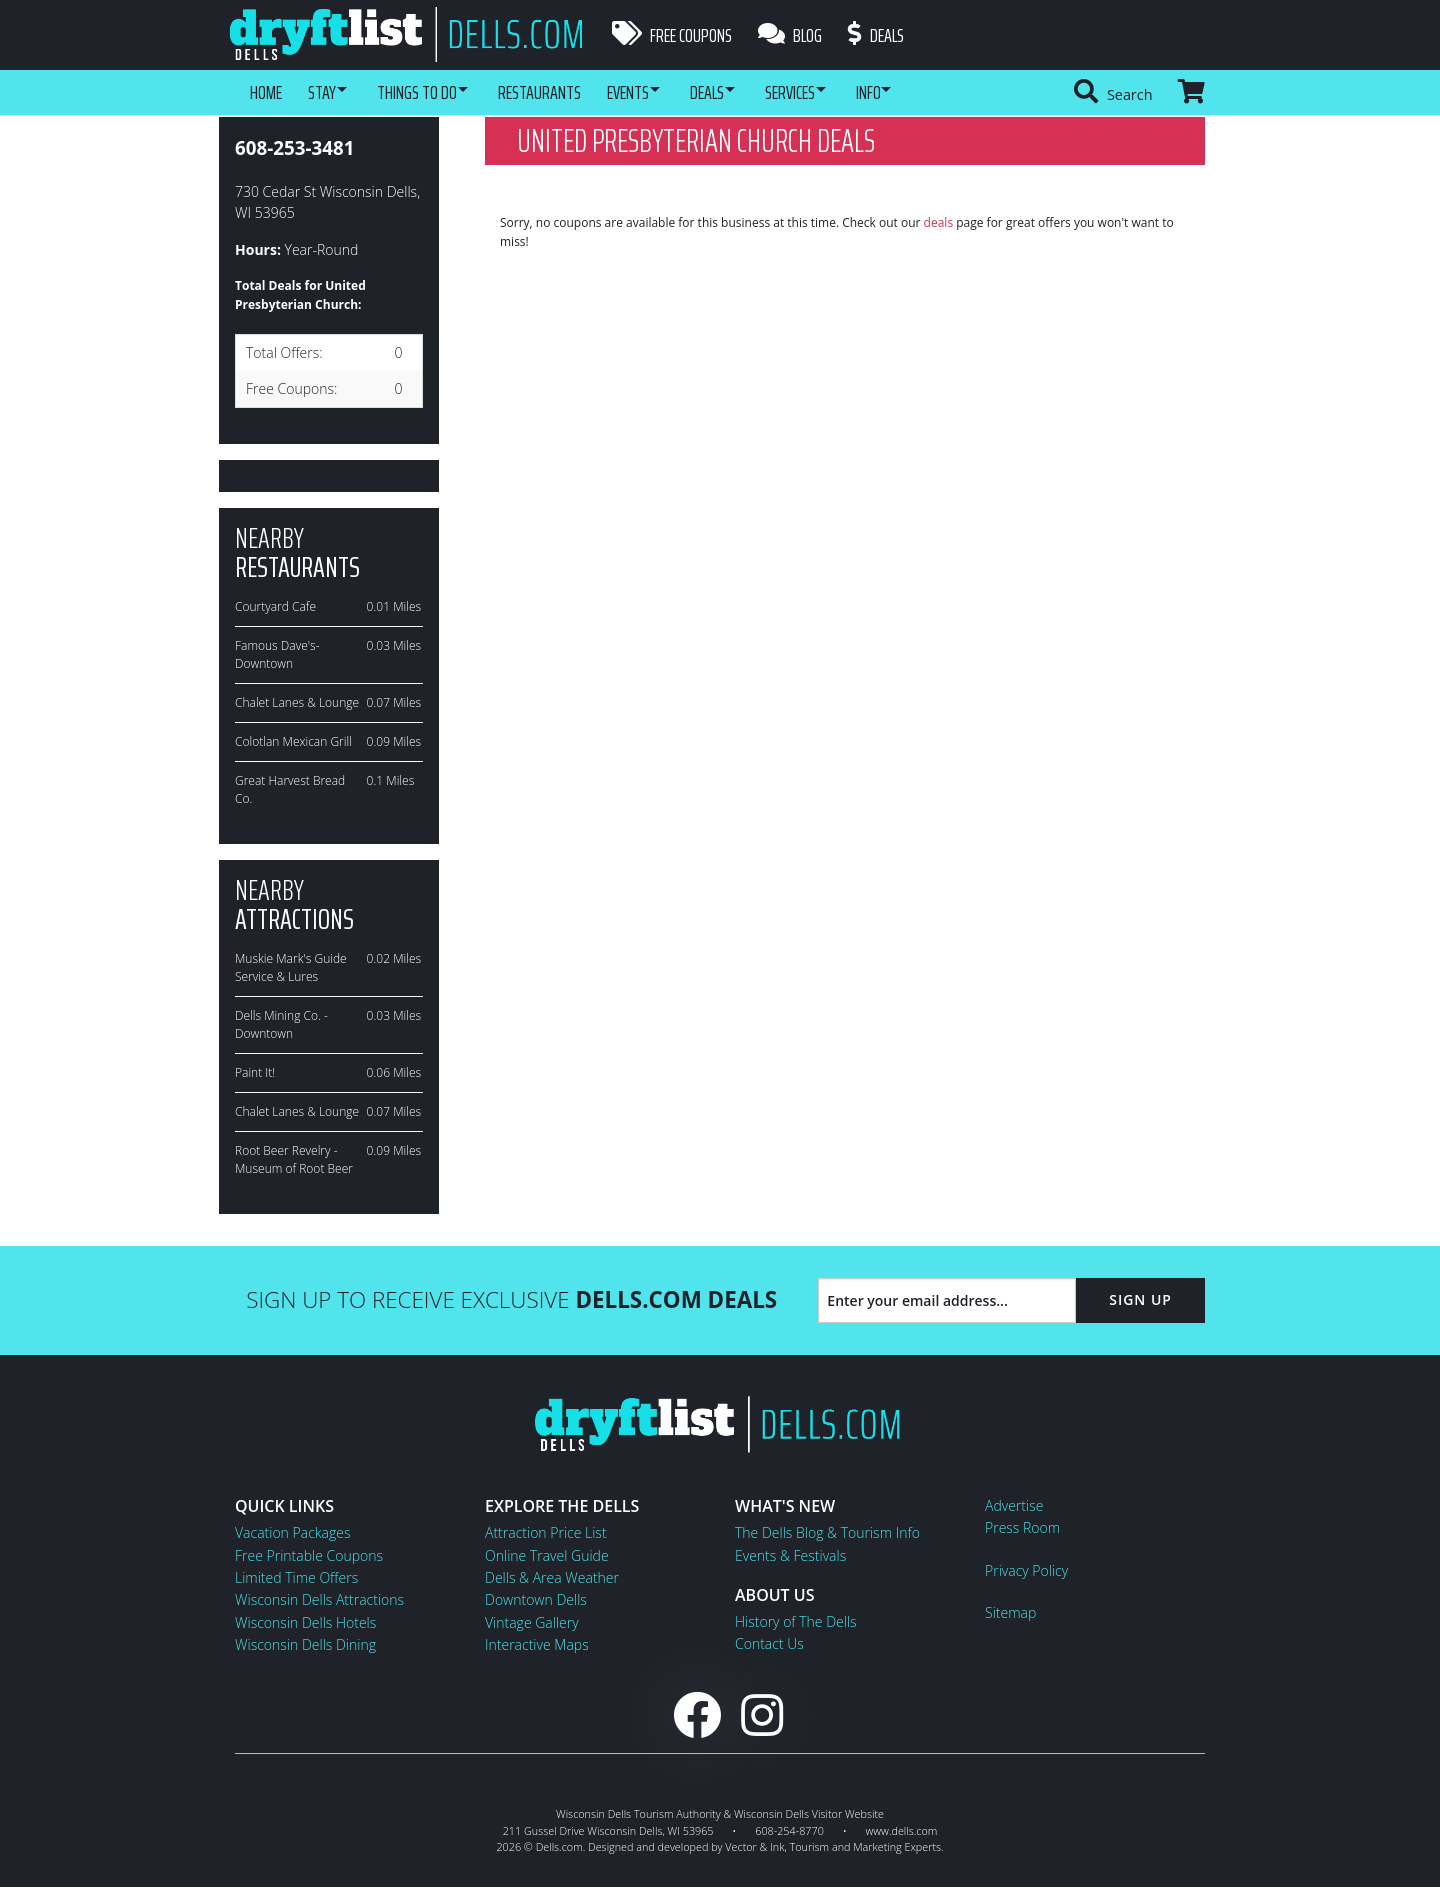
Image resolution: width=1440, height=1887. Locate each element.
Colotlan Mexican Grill (293, 741)
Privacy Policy (1026, 1570)
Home (266, 92)
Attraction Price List (546, 1532)
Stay (326, 92)
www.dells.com (902, 1830)
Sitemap (1010, 1612)
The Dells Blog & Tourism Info (827, 1532)
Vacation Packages (292, 1532)
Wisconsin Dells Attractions (319, 1599)
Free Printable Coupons (309, 1555)
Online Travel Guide (547, 1555)
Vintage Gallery (532, 1622)
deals (939, 222)
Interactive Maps (537, 1644)
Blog (794, 35)
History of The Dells (796, 1621)
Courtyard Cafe (275, 606)
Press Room (1022, 1527)
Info (921, 92)
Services (834, 92)
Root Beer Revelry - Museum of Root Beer (294, 1159)
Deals (884, 35)
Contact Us (769, 1643)
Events (654, 92)
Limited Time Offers (296, 1577)
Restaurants (561, 92)
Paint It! (255, 1072)
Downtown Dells (536, 1599)
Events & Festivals (790, 1555)
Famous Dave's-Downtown (277, 654)
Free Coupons (672, 35)
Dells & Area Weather (552, 1577)
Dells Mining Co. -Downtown (281, 1024)
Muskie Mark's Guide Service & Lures (291, 967)
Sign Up (1140, 1299)
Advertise (1014, 1505)
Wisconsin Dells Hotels (305, 1622)
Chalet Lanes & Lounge (297, 702)
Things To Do (430, 92)
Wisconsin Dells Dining (305, 1644)
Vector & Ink (754, 1846)
